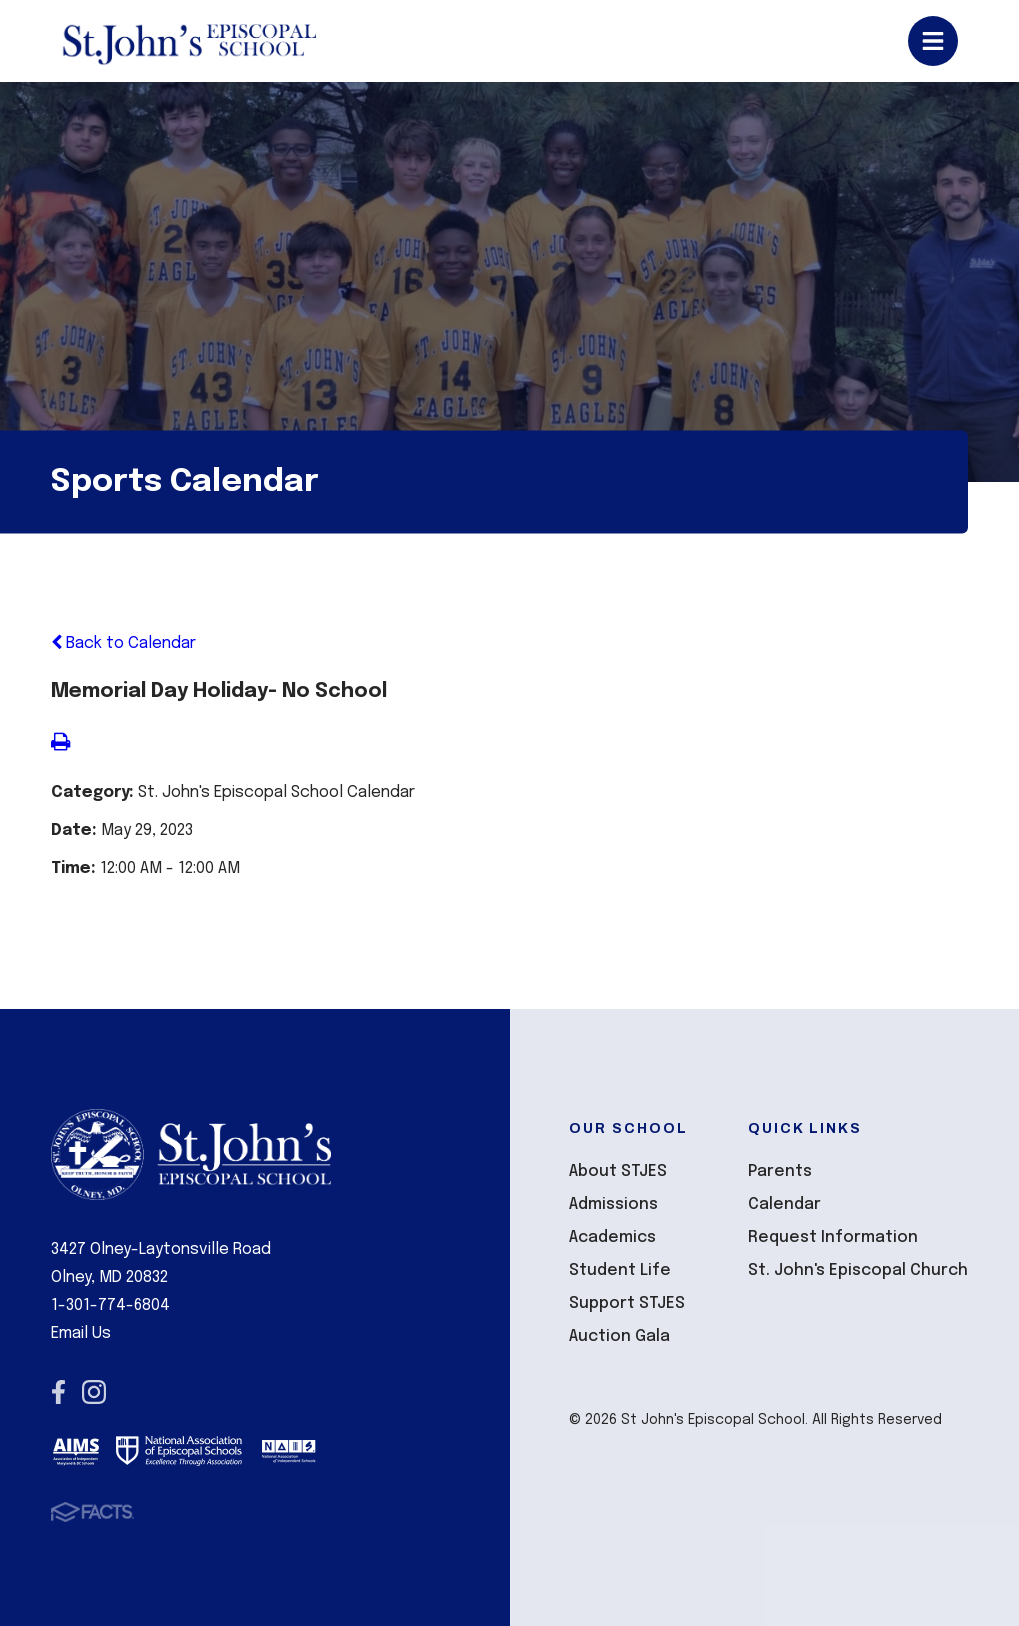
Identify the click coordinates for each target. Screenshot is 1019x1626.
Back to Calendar (123, 643)
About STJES (618, 1171)
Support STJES (627, 1303)
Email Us (81, 1333)
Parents (780, 1171)
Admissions (613, 1204)
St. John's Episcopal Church (858, 1270)
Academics (612, 1237)
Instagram (94, 1392)
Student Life (620, 1270)
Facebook (58, 1392)
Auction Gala (619, 1336)
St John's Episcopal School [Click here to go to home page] (188, 41)
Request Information (833, 1237)
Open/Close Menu (933, 41)
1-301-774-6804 (110, 1305)
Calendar (784, 1204)
